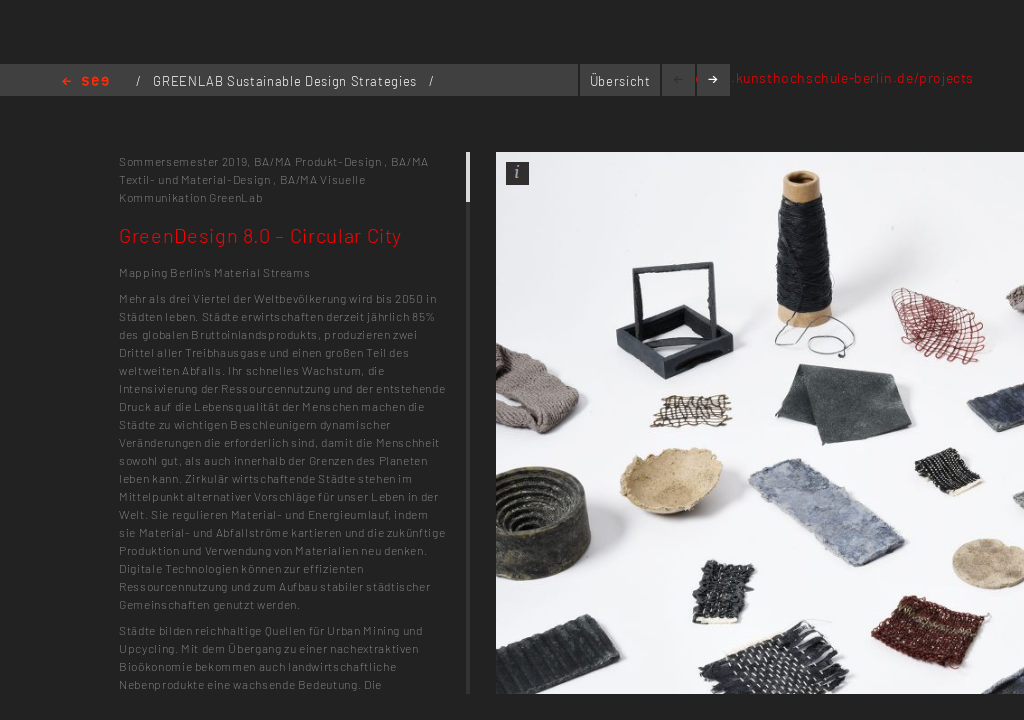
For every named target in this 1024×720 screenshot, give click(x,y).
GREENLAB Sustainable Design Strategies (286, 81)
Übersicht (620, 81)
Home (85, 82)
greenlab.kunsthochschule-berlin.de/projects (824, 77)
